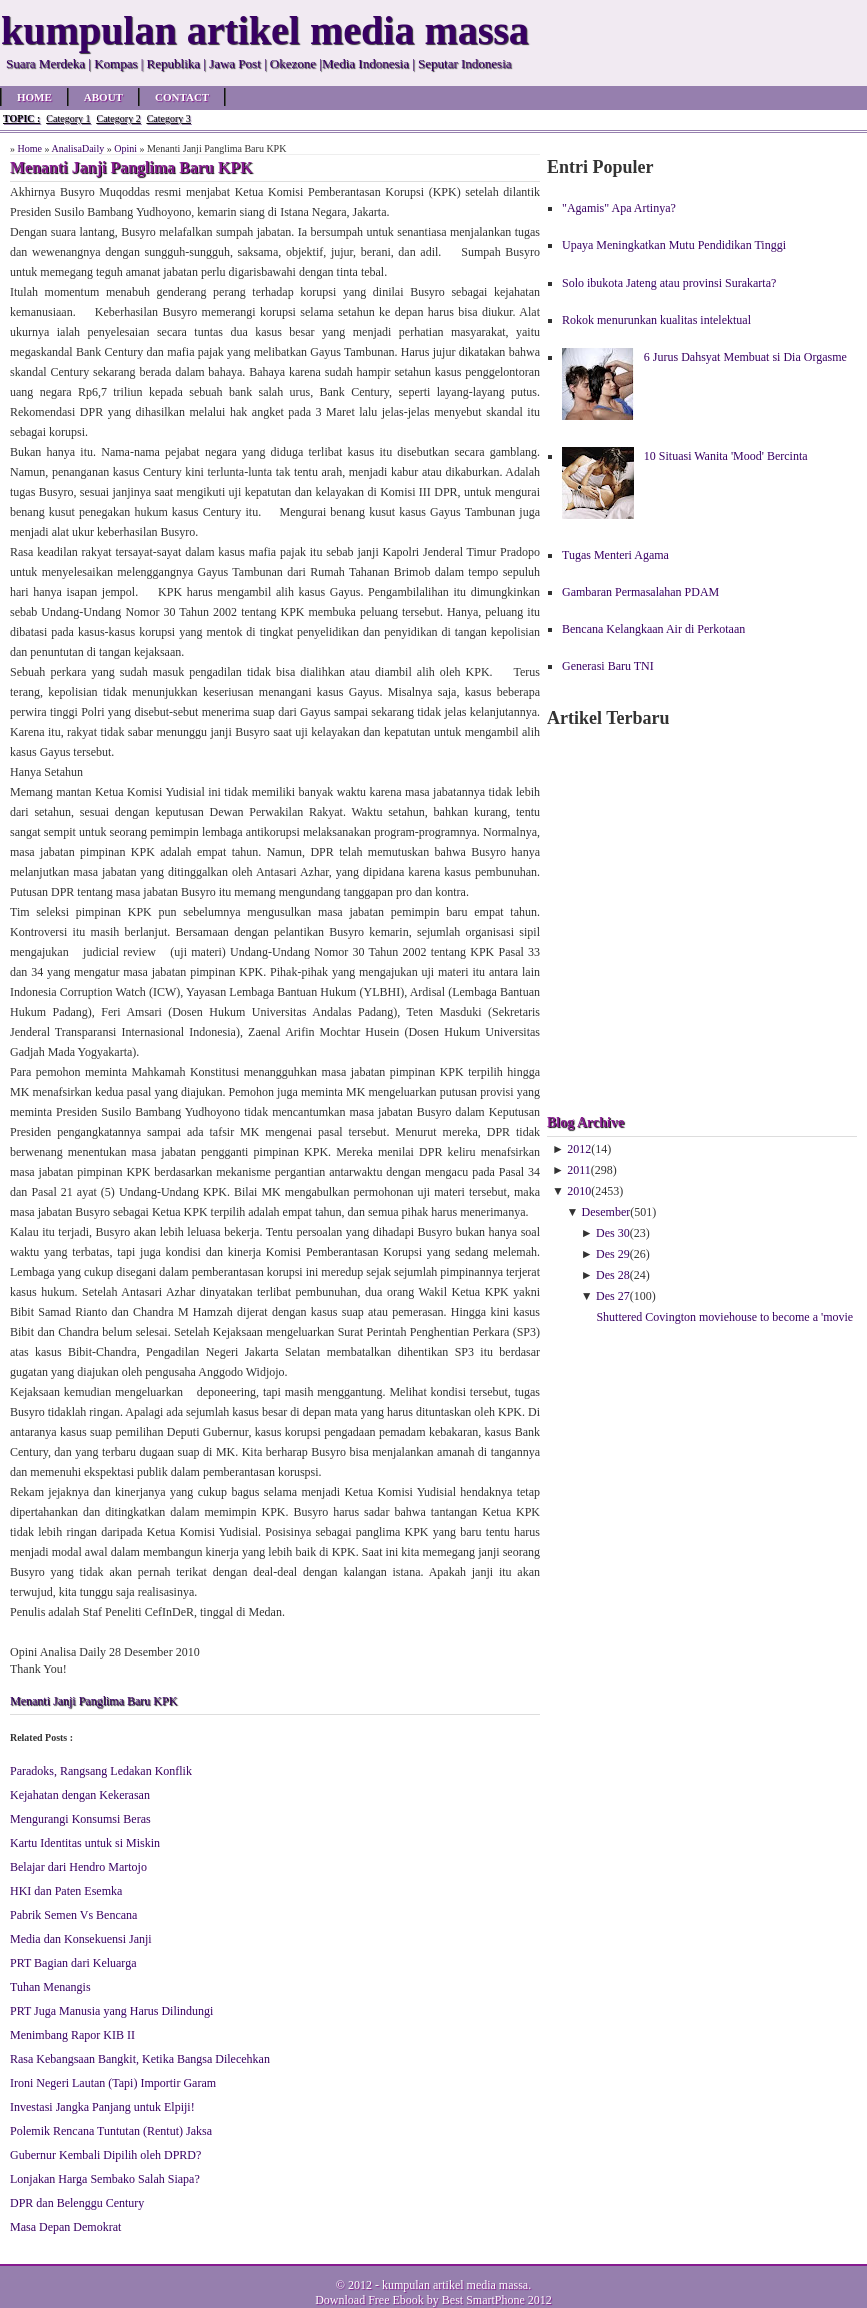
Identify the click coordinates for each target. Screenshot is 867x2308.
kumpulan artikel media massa (455, 2285)
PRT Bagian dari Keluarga (73, 1963)
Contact (182, 97)
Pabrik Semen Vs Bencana (73, 1915)
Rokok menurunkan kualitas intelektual (656, 320)
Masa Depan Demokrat (65, 2227)
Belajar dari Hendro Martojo (78, 1867)
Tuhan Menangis (50, 1987)
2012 (579, 1149)
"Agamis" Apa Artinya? (619, 208)
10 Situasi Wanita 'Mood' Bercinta (726, 456)
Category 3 (169, 118)
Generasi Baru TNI (608, 666)
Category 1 (68, 118)
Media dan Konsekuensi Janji (81, 1939)
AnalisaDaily (77, 148)
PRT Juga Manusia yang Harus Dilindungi (111, 2011)
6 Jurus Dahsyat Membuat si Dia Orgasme (745, 357)
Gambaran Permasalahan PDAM (640, 592)
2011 (579, 1170)
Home (34, 97)
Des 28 (613, 1275)
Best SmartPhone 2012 (497, 2300)
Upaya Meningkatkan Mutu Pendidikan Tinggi (674, 245)
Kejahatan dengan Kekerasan (80, 1795)
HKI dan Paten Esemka (66, 1891)
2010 (579, 1191)
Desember (606, 1212)
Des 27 (613, 1296)
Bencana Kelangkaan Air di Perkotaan (653, 629)
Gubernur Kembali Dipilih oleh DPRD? (105, 2155)
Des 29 (613, 1254)
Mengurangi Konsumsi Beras (80, 1819)
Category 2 (118, 118)
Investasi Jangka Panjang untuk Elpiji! (102, 2107)
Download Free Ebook (369, 2300)
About (103, 97)
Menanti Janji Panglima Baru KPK (93, 1701)
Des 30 (613, 1233)
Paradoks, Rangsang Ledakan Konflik (101, 1771)
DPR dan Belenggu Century (77, 2203)
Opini (125, 148)
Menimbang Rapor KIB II (72, 2035)
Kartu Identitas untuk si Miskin (85, 1843)
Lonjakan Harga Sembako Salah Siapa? (105, 2179)
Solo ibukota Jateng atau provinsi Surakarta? (669, 283)
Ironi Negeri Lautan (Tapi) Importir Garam (113, 2083)
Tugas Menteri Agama (615, 555)
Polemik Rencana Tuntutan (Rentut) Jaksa (111, 2131)
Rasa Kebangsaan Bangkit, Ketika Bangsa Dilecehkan (140, 2059)
